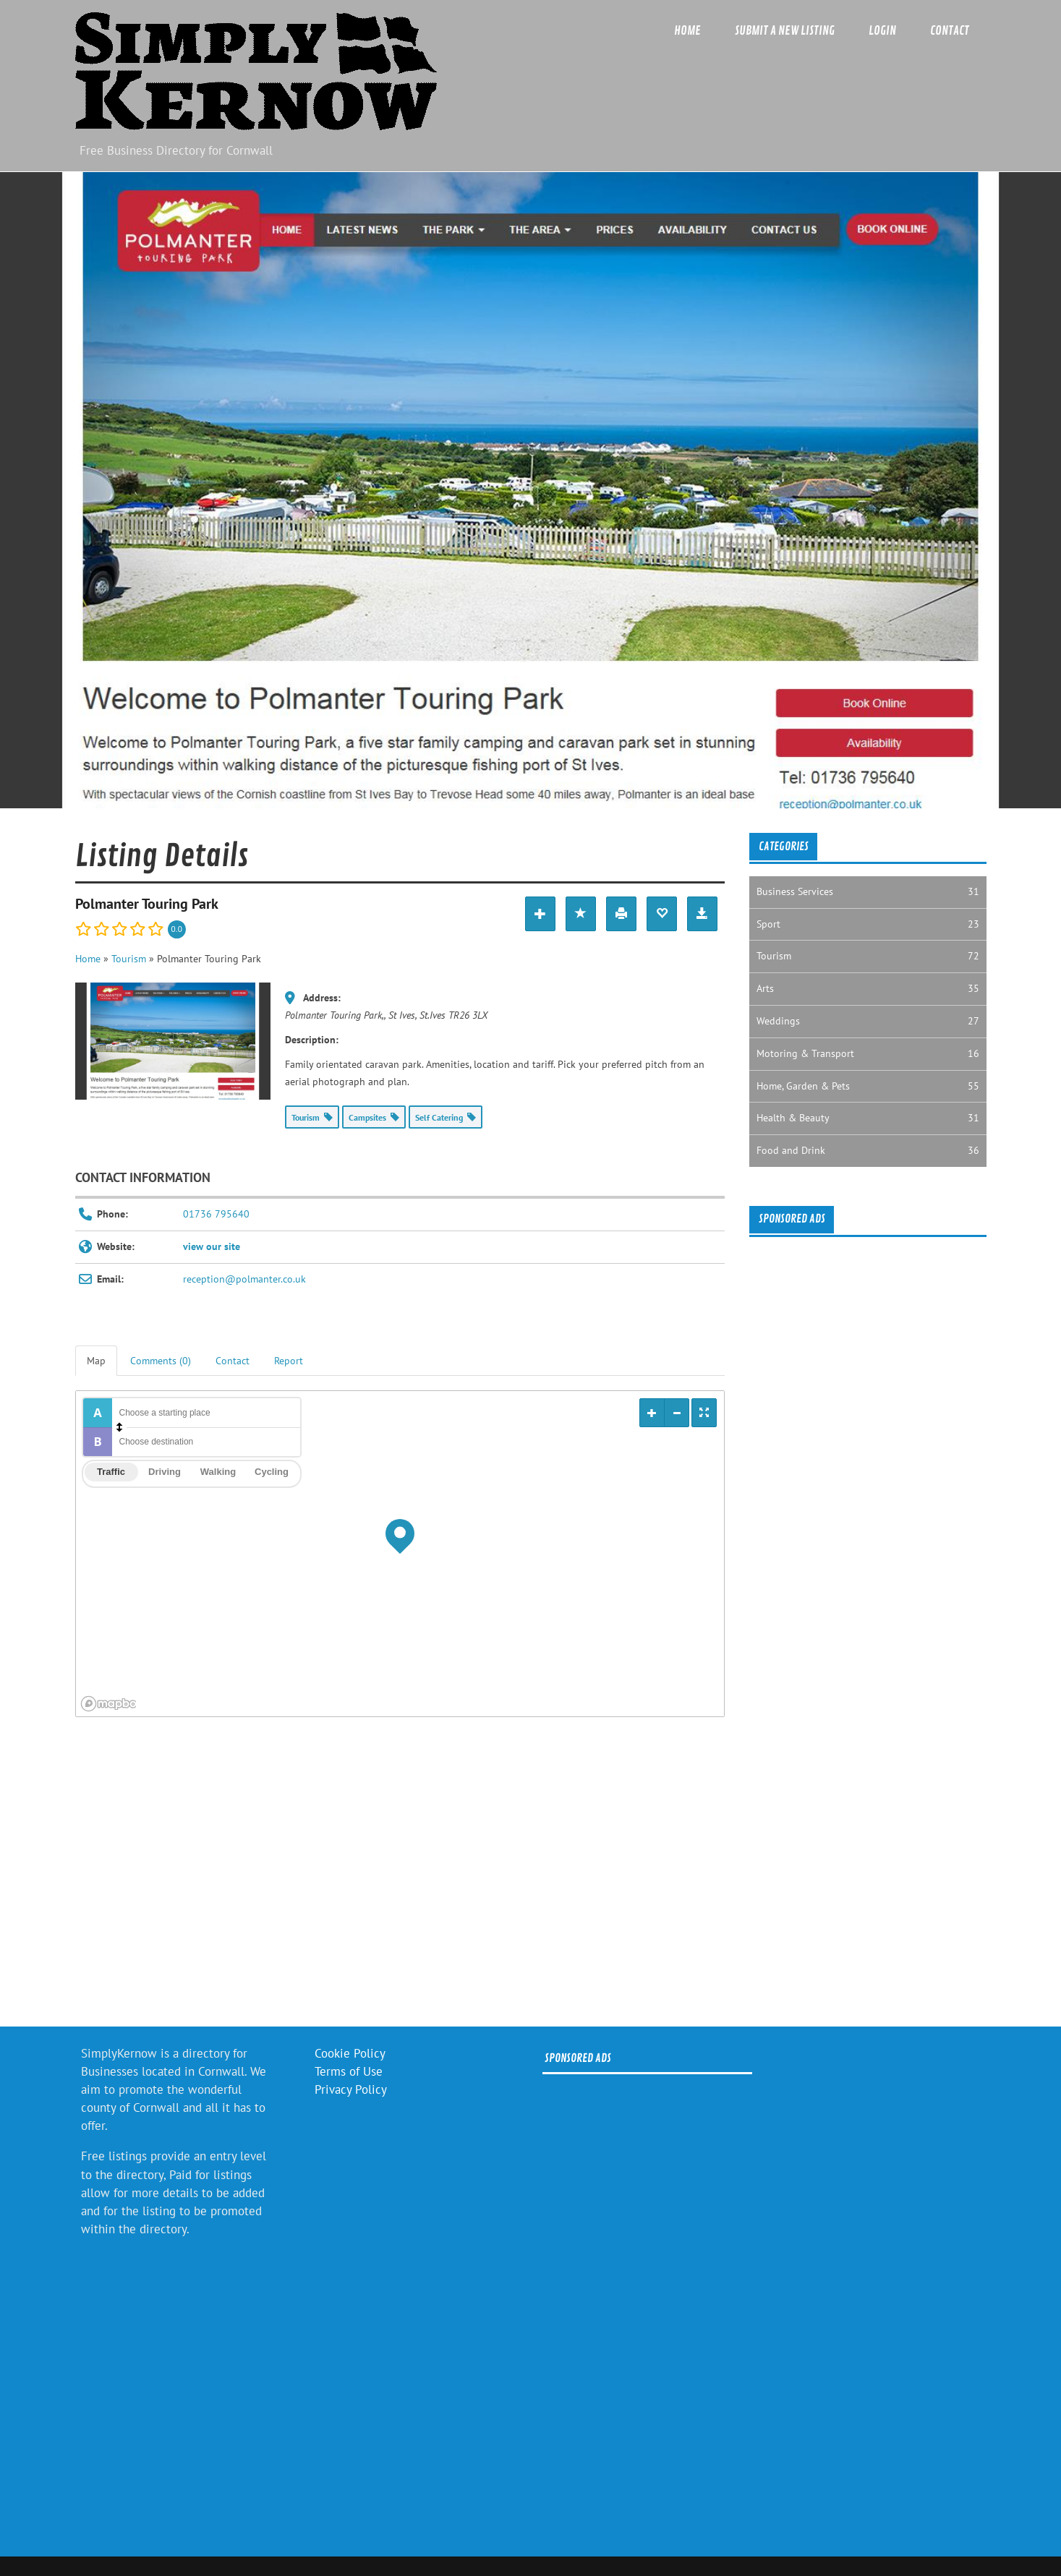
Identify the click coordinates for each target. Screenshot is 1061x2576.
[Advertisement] (400, 1876)
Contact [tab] (233, 1360)
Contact (949, 30)
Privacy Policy (351, 2089)
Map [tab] (96, 1360)
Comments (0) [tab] (160, 1360)
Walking (218, 1471)
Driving (164, 1471)
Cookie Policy (350, 2053)
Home (687, 30)
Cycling (272, 1471)
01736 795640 (216, 1213)
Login (882, 30)
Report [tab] (288, 1360)
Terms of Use (349, 2071)
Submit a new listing (785, 30)
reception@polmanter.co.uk (244, 1278)
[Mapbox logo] (112, 1703)
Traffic (111, 1471)
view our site (211, 1246)
